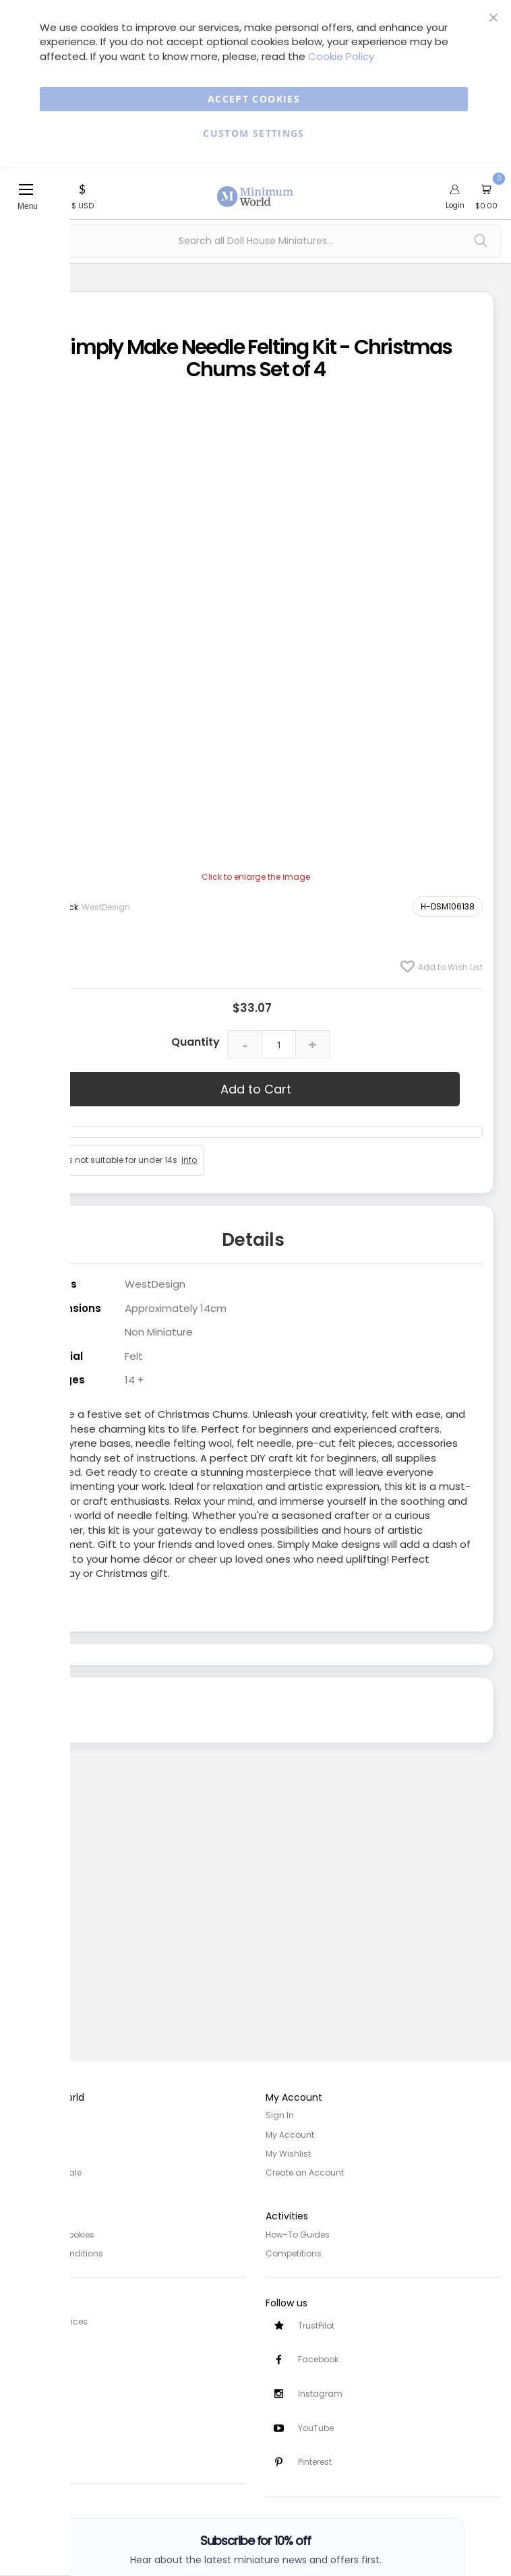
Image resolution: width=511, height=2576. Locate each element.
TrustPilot (316, 2325)
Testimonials (36, 2457)
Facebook (318, 2359)
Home (22, 2115)
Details (253, 1240)
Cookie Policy (341, 56)
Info (189, 1160)
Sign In (280, 2115)
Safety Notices (39, 2438)
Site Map (27, 2153)
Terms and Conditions (56, 2252)
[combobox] (255, 241)
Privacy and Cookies (52, 2233)
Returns (25, 2358)
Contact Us (33, 2377)
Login (455, 205)
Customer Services (49, 2320)
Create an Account (305, 2172)
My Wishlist (288, 2153)
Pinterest (315, 2462)
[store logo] (255, 189)
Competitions (294, 2252)
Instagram (320, 2393)
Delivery (25, 2339)
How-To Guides (298, 2233)
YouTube (316, 2428)
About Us (28, 2134)
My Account (290, 2134)
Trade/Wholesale (46, 2172)
